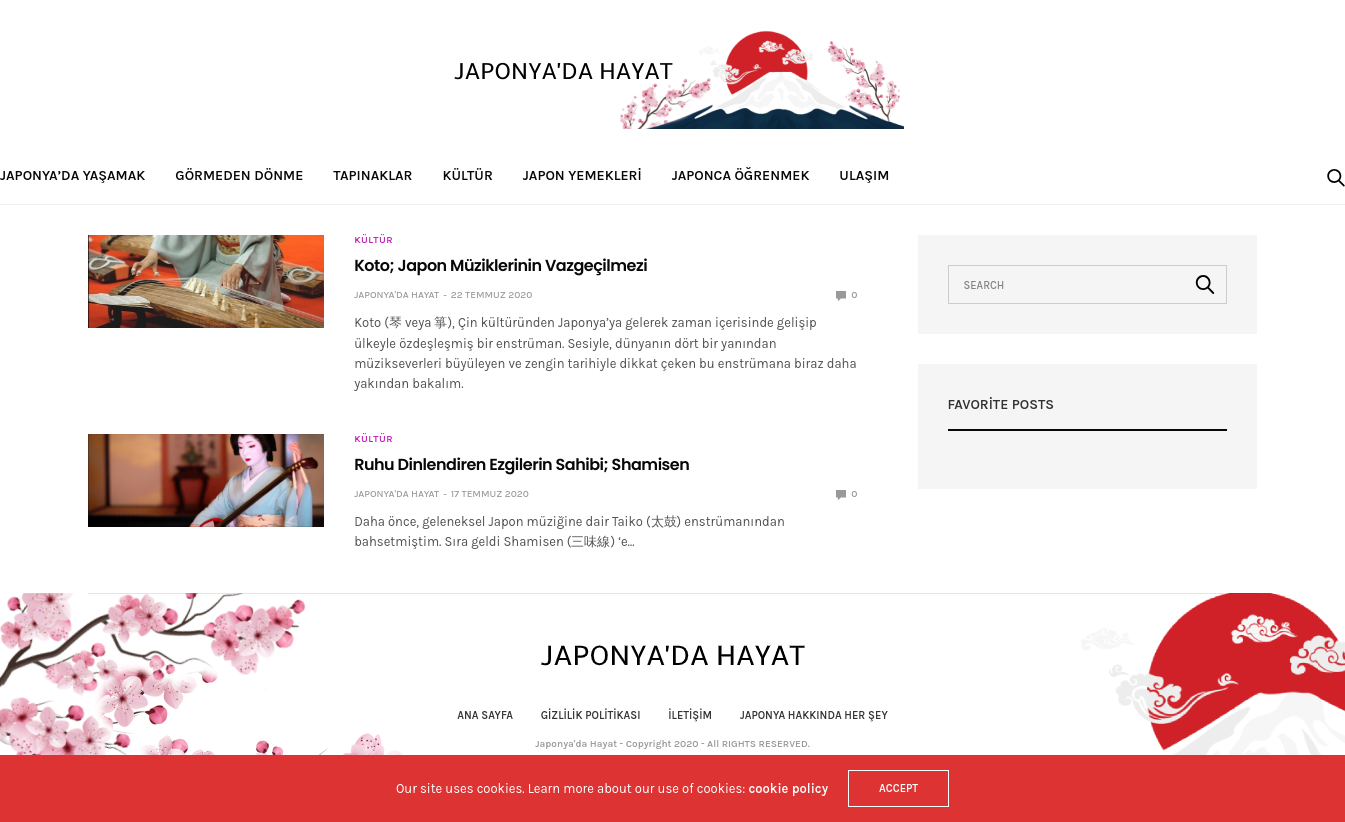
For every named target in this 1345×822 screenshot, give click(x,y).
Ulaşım (864, 175)
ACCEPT (898, 788)
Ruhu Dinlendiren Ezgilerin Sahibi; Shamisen (521, 464)
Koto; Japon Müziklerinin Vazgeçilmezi (500, 265)
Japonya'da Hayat (396, 295)
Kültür (468, 175)
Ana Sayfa (485, 715)
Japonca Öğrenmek (741, 175)
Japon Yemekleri (582, 175)
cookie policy (788, 788)
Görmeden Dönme (239, 175)
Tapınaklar (372, 175)
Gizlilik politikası (591, 715)
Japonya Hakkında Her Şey (814, 715)
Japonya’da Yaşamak (72, 175)
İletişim (690, 715)
